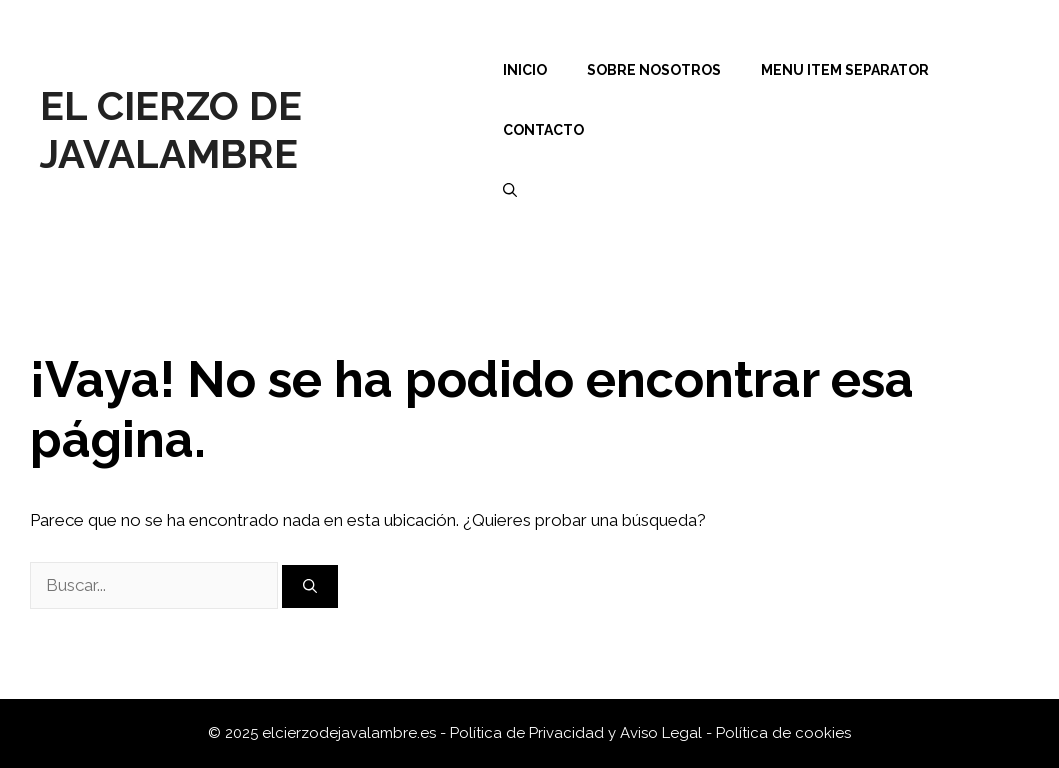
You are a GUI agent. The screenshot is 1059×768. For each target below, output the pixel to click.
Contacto (543, 130)
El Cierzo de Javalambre (171, 129)
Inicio (525, 70)
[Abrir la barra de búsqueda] (510, 190)
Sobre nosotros (654, 70)
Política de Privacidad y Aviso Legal (578, 733)
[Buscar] (310, 586)
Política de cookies (783, 733)
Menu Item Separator (845, 70)
